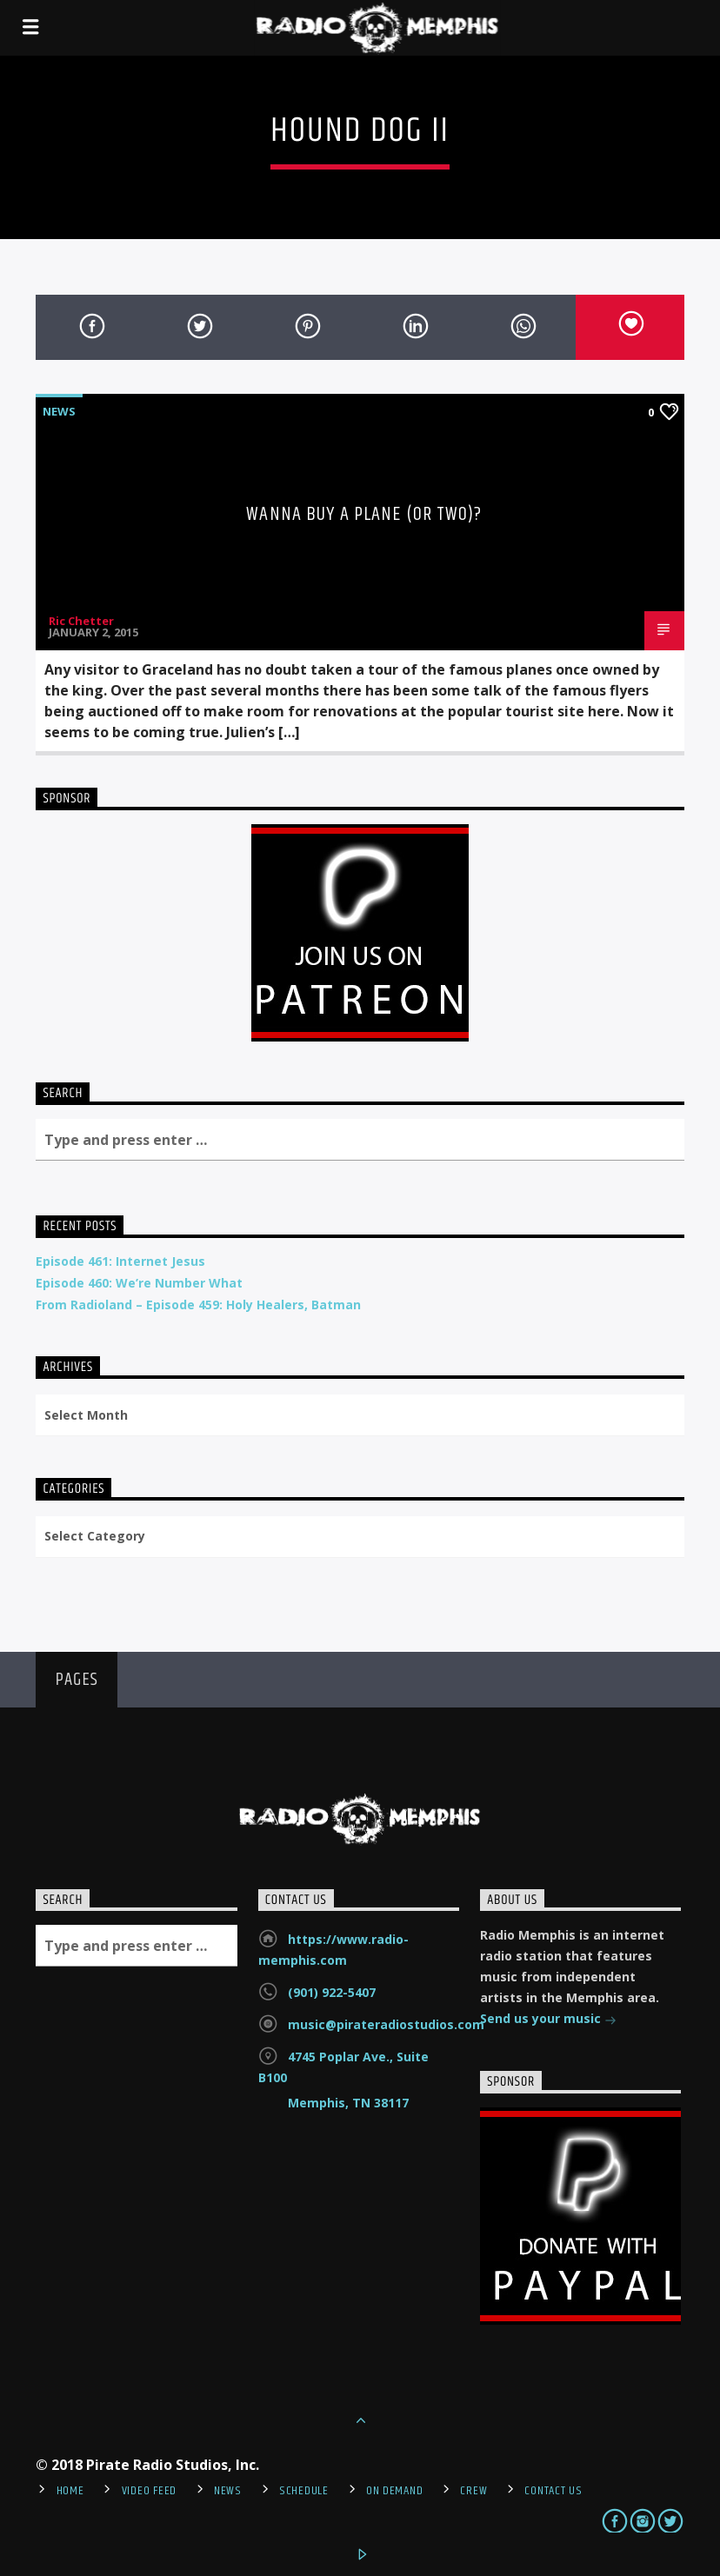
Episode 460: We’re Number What (139, 1283)
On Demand (394, 2490)
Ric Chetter (81, 621)
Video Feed (149, 2490)
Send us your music (548, 2020)
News (59, 411)
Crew (473, 2490)
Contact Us (553, 2490)
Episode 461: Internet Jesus (120, 1261)
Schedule (304, 2490)
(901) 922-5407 (332, 1992)
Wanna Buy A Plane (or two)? (364, 514)
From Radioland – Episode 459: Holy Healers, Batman (198, 1304)
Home (70, 2490)
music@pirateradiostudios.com (386, 2024)
